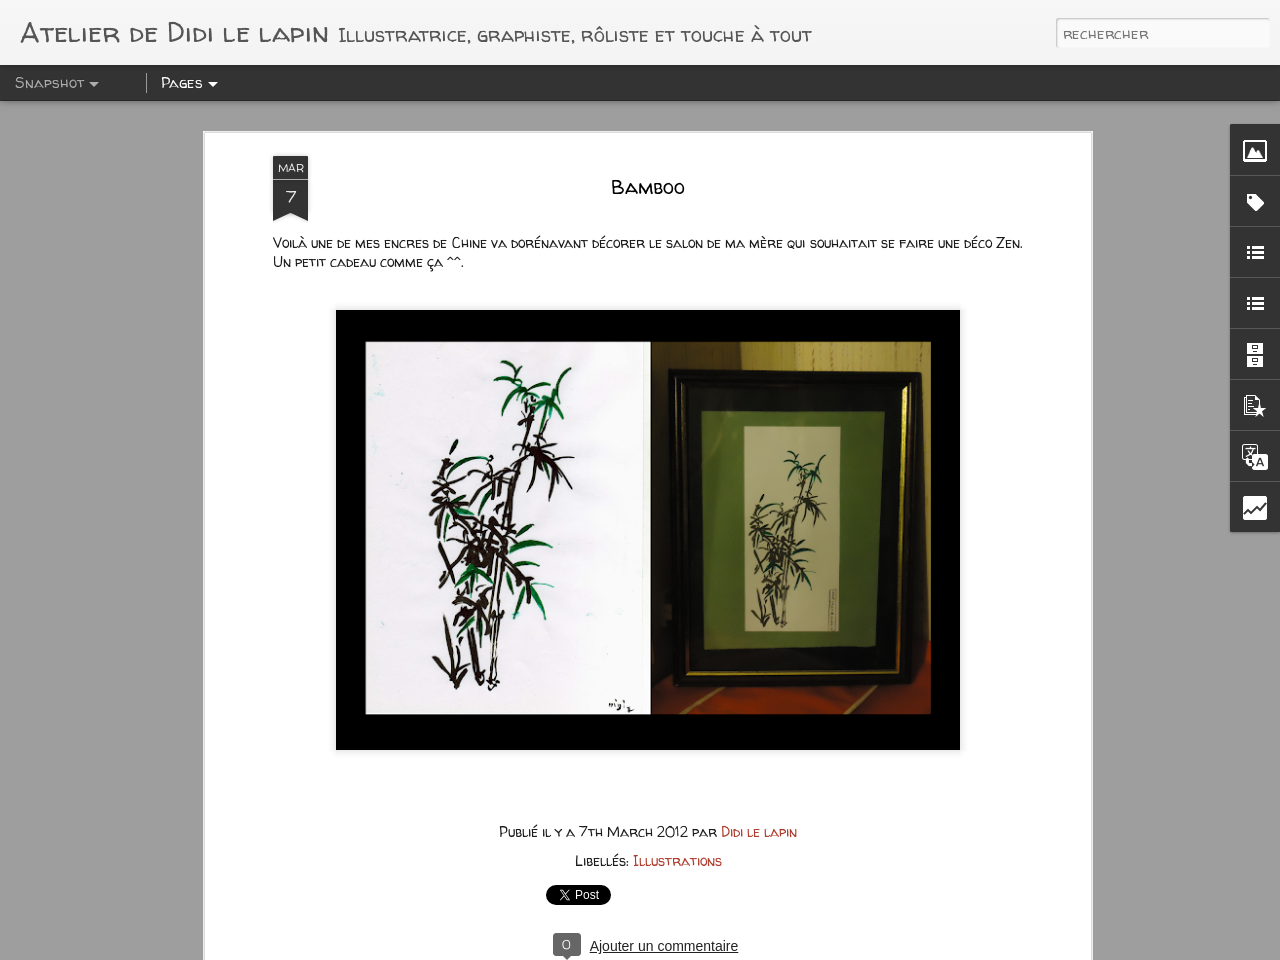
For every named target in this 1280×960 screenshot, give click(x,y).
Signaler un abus (873, 947)
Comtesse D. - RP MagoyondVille (407, 888)
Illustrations (677, 717)
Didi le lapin (759, 688)
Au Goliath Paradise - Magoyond (165, 890)
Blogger (800, 947)
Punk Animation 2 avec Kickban (653, 899)
